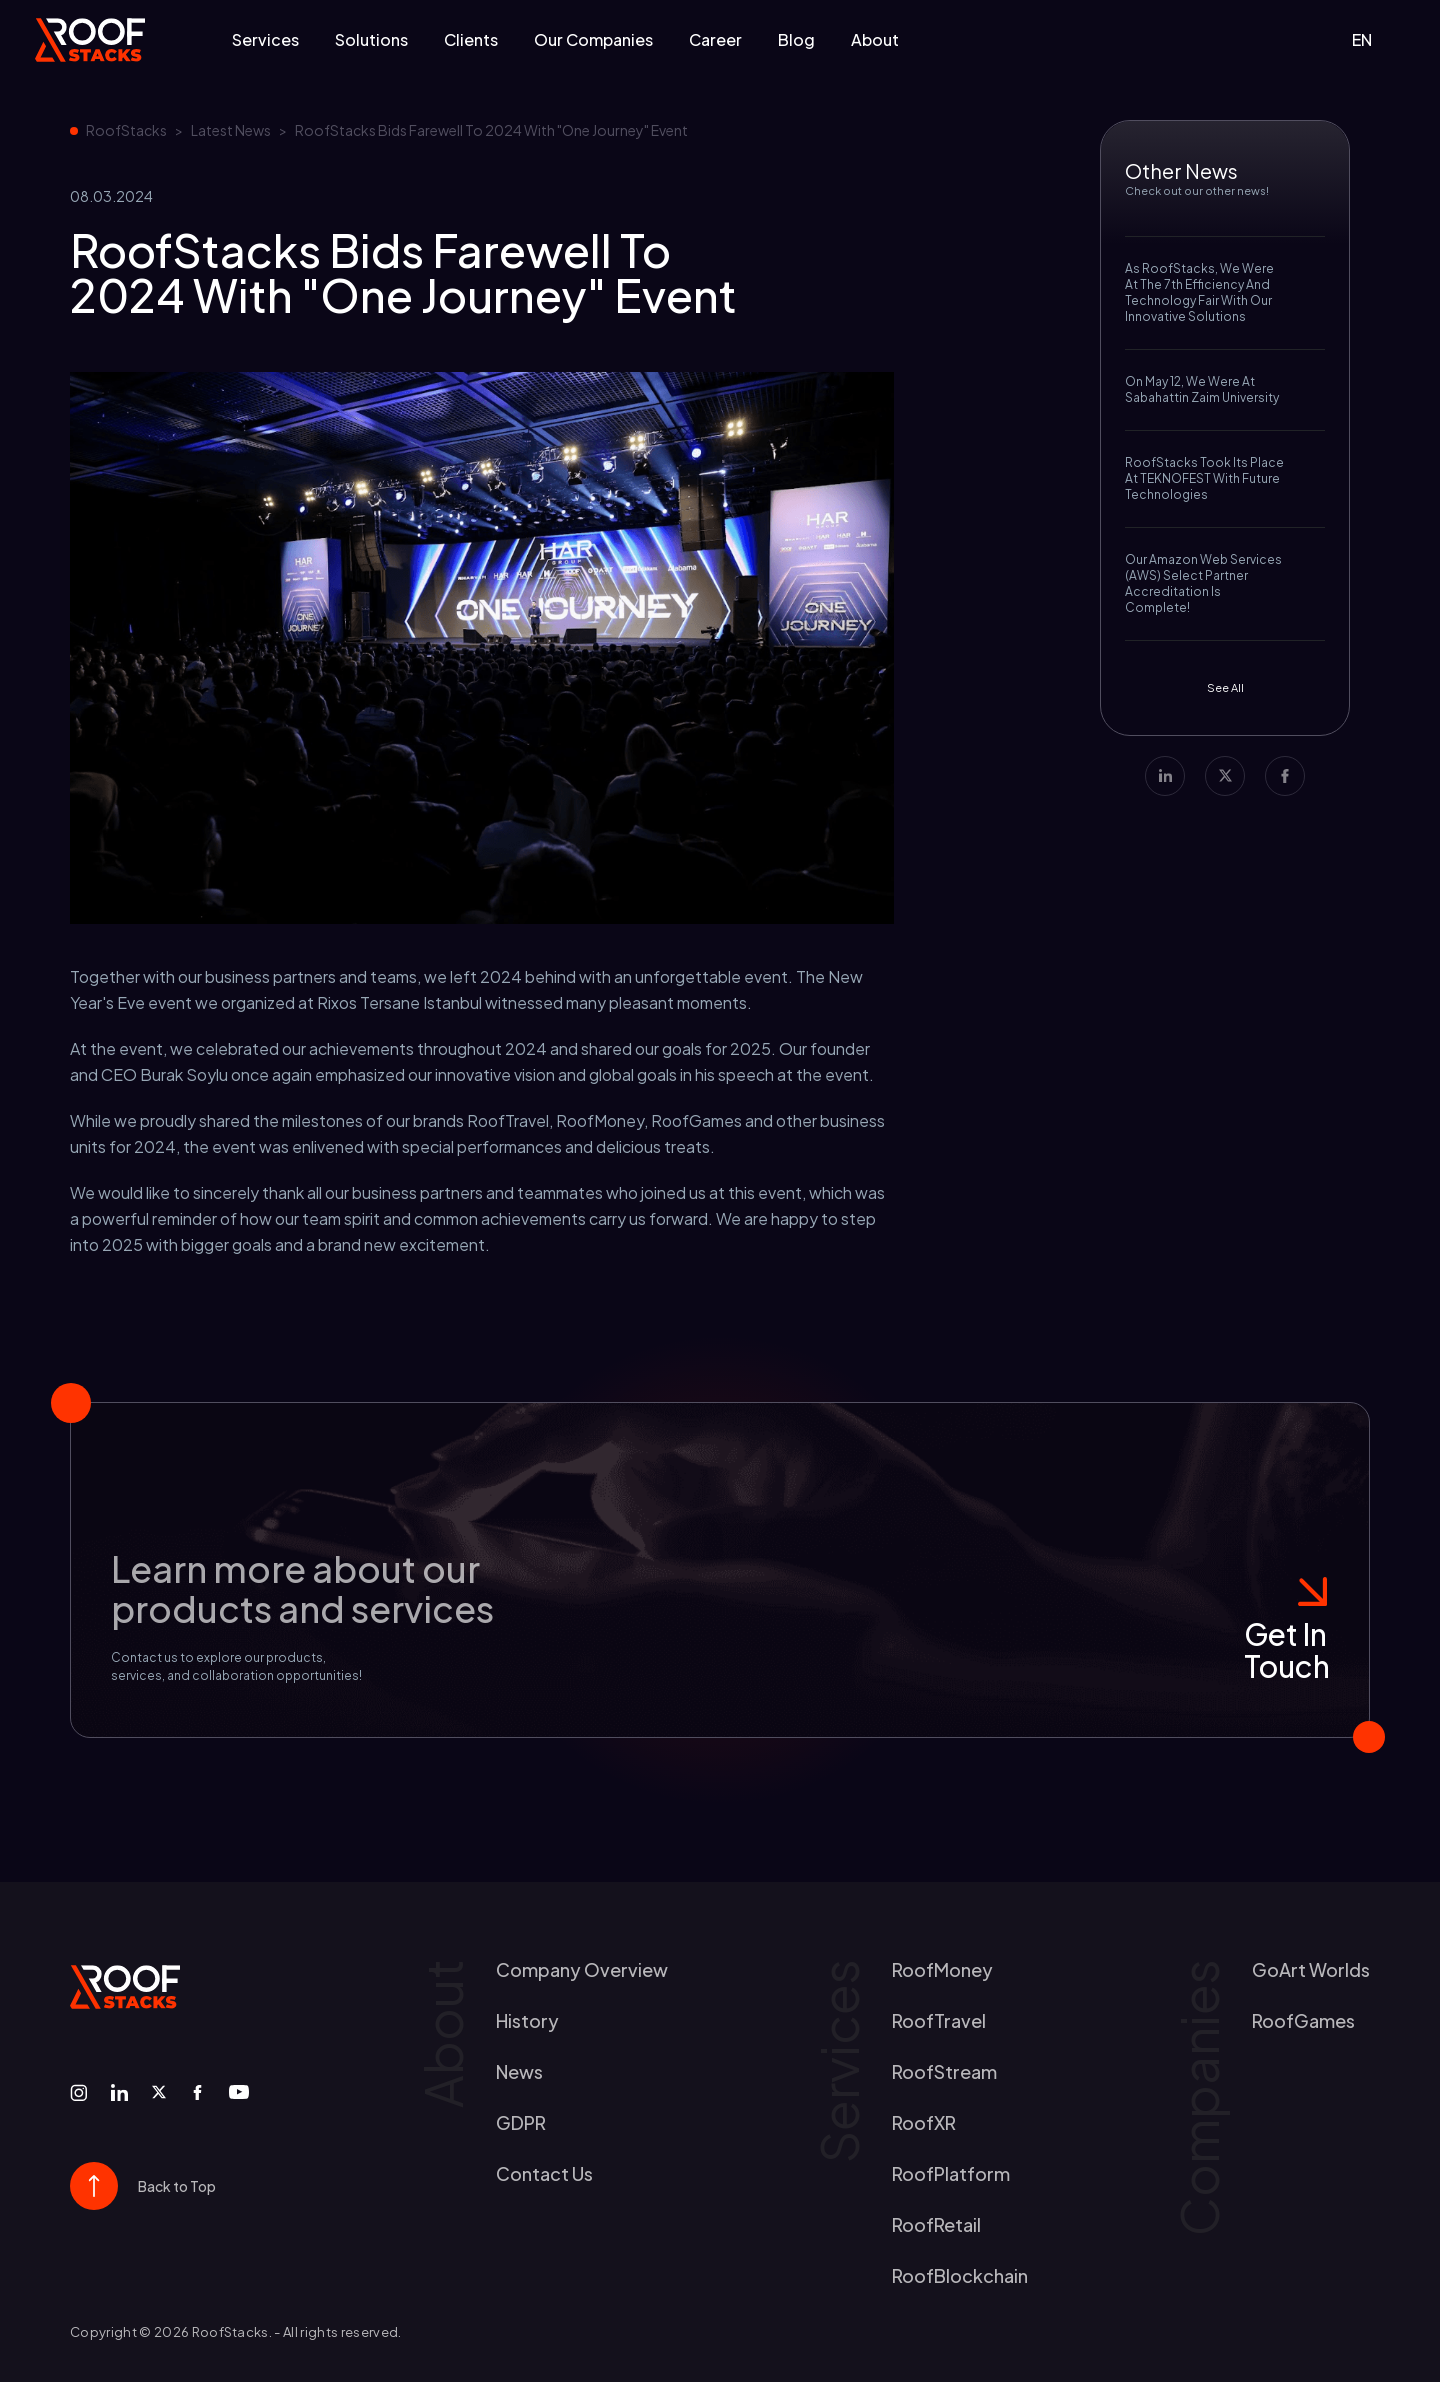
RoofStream (944, 2071)
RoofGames (1303, 2020)
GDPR (521, 2122)
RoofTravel (939, 2020)
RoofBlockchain (960, 2275)
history (527, 2020)
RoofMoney (942, 1969)
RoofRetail (936, 2224)
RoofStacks (126, 130)
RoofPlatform (951, 2173)
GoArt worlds (1311, 1969)
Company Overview (582, 1969)
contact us (544, 2173)
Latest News (231, 130)
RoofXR (924, 2122)
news (519, 2071)
